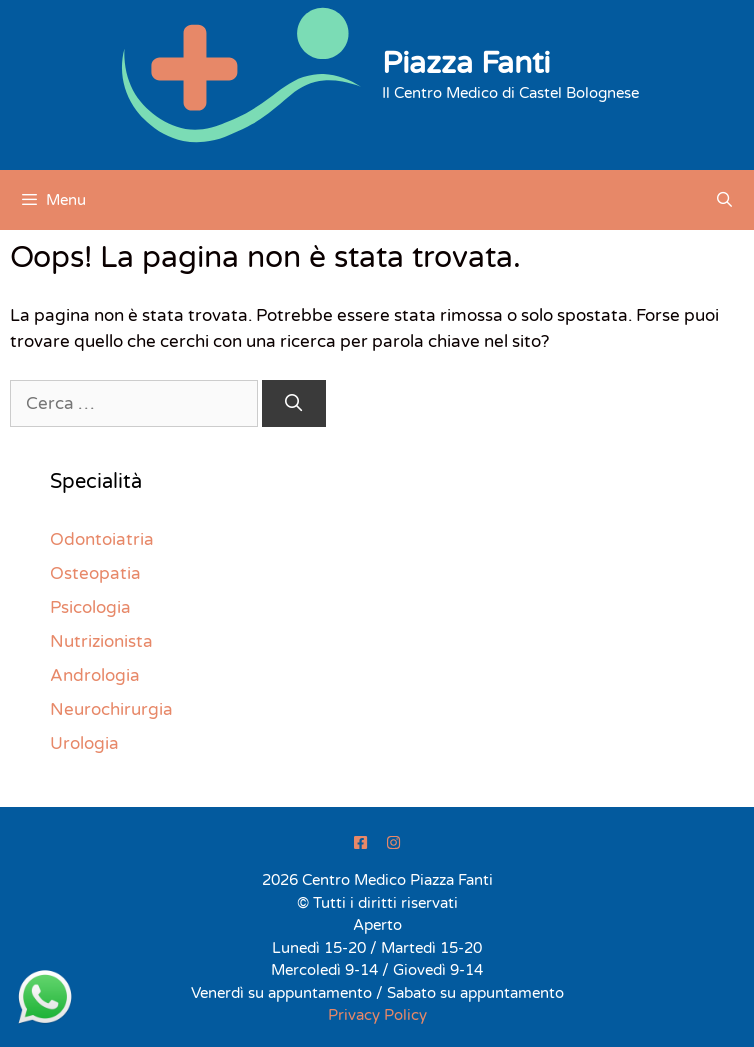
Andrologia (95, 675)
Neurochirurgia (111, 709)
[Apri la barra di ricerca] (724, 200)
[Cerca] (294, 404)
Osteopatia (95, 573)
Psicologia (90, 607)
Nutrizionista (101, 641)
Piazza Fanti (466, 63)
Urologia (84, 743)
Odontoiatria (102, 539)
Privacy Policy (377, 1015)
